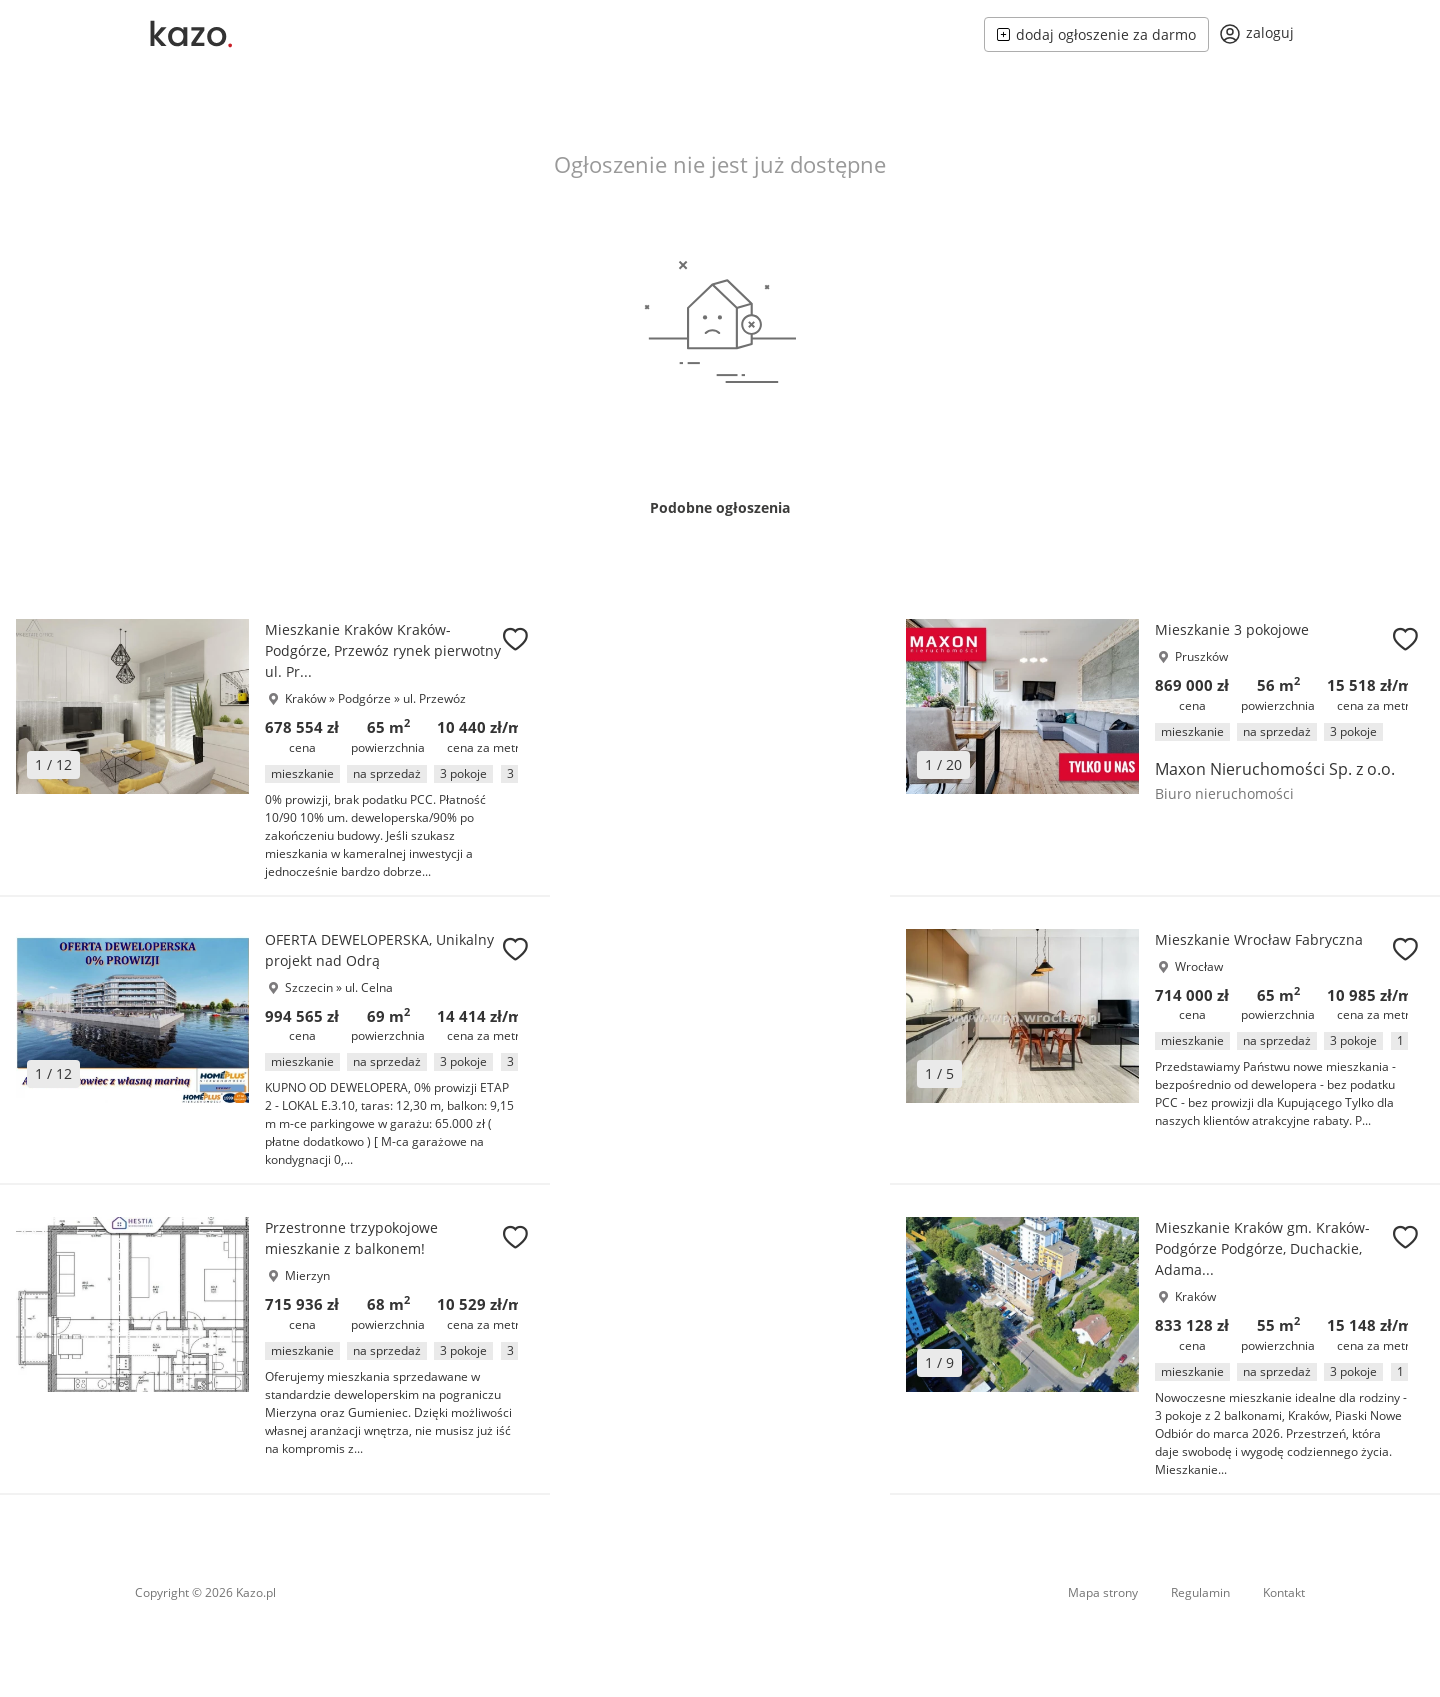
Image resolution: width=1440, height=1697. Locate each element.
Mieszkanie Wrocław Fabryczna (1259, 939)
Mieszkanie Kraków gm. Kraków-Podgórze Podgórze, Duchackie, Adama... (1262, 1248)
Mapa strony (1103, 1592)
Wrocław (1199, 966)
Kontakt (1284, 1592)
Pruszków (1201, 656)
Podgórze (366, 698)
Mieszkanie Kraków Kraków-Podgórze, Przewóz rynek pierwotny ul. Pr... (383, 650)
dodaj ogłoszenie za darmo (1096, 34)
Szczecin (309, 987)
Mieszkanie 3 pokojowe (1232, 629)
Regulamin (1200, 1592)
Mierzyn (307, 1275)
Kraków (305, 698)
